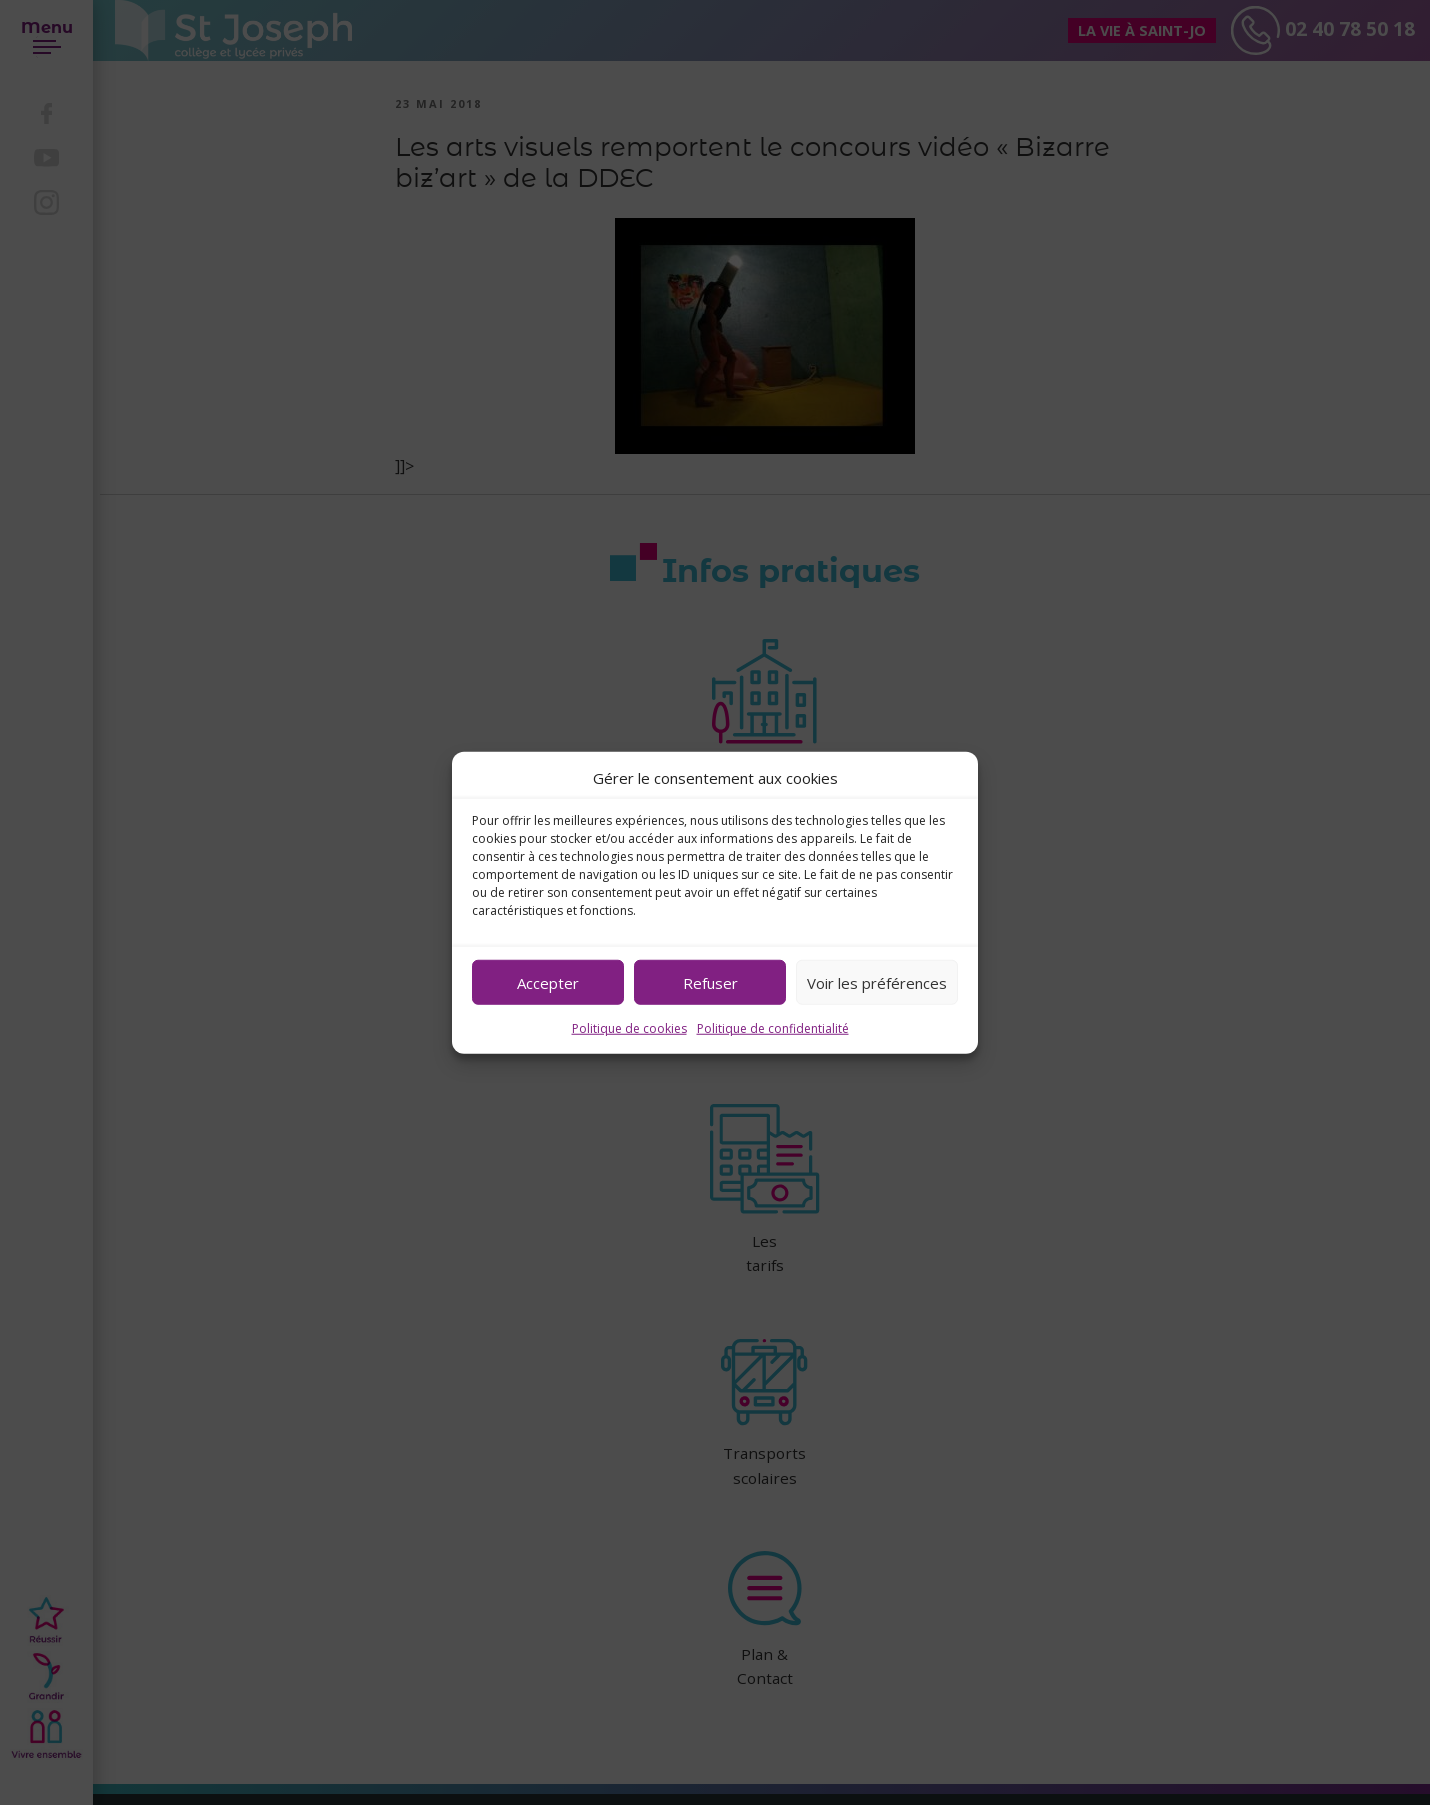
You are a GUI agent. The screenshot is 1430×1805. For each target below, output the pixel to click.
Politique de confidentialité (773, 1028)
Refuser (710, 982)
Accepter (548, 982)
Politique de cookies (629, 1028)
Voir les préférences (877, 982)
